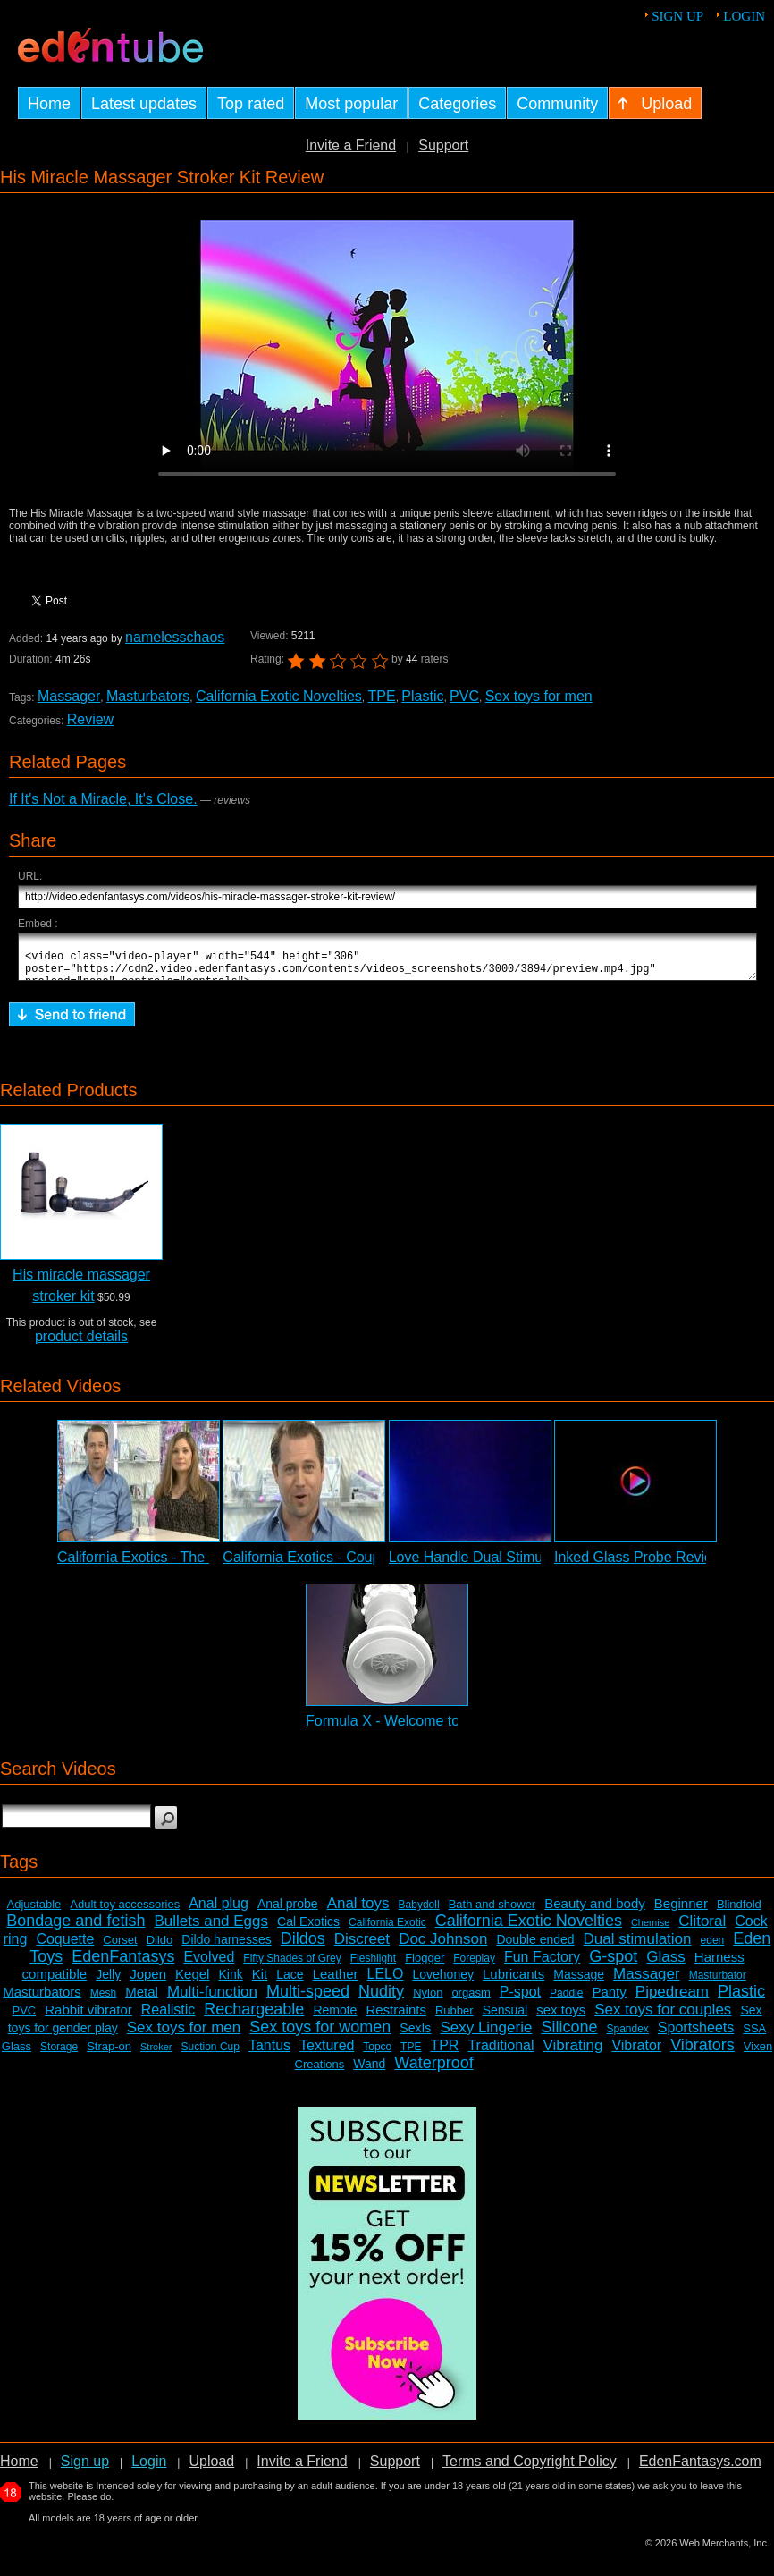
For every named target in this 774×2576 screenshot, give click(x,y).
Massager (69, 696)
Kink (230, 1982)
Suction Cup (210, 2054)
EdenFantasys (123, 1964)
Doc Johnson (443, 1946)
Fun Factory (542, 1964)
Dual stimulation (638, 1946)
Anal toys (358, 1911)
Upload (211, 2469)
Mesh (103, 2001)
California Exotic (387, 1930)
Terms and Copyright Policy (529, 2469)
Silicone (569, 2035)
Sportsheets (696, 2035)
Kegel (192, 1981)
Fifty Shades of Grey (292, 1966)
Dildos (303, 1946)
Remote (335, 2018)
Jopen (148, 1981)
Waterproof (433, 2071)
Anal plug (218, 1911)
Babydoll (419, 1912)
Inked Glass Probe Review (638, 1565)
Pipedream (672, 1999)
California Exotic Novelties (279, 696)
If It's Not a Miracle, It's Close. (103, 799)
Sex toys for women (320, 2035)
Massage (578, 1982)
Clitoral (702, 1929)
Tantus (269, 2053)
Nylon (427, 2000)
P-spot (520, 1999)
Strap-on (109, 2054)
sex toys (560, 2017)
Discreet (362, 1946)
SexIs (415, 2036)
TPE (382, 696)
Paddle (566, 2001)
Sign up (677, 16)
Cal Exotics (308, 1929)
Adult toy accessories (125, 1912)
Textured (326, 2053)
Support (443, 145)
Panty (609, 1999)
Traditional (500, 2053)
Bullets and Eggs (211, 1929)
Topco (377, 2054)
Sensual (505, 2018)
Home (19, 2469)
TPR (444, 2053)
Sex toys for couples (662, 2017)
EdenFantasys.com (700, 2469)
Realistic (168, 2017)
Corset (120, 1948)
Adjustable (34, 1912)
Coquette (65, 1947)
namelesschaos (174, 637)
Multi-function (212, 1999)
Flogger (424, 1965)
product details (81, 1344)
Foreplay (474, 1966)
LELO (385, 1981)
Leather (335, 1981)
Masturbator (717, 1983)
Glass (665, 1964)
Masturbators (147, 696)
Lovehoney (443, 1982)
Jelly (108, 1982)
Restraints (396, 2017)
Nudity (381, 1999)
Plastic (422, 696)
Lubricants (513, 1981)
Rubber (454, 2018)
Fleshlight (373, 1966)
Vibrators (702, 2053)
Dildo (160, 1948)
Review (90, 719)
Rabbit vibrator (88, 2017)
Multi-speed (307, 1999)
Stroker (156, 2054)
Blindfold (739, 1912)
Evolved (208, 1964)
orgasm (470, 2000)
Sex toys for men (539, 696)
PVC (464, 696)
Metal (141, 1999)
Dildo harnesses (226, 1947)
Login (744, 16)
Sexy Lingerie (486, 2035)
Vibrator (636, 2053)
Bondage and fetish (75, 1929)
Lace (289, 1982)
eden (713, 1948)
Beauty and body (594, 1911)
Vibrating (573, 2053)
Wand (369, 2072)
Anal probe (287, 1912)
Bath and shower (492, 1912)
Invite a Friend (351, 145)
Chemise (650, 1930)
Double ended (535, 1947)
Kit (260, 1981)
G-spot (613, 1964)
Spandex (627, 2037)
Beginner (681, 1911)
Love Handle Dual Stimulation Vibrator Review (535, 1565)
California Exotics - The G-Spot (155, 1565)
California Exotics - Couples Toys (327, 1565)
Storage (59, 2054)
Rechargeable (254, 2017)
